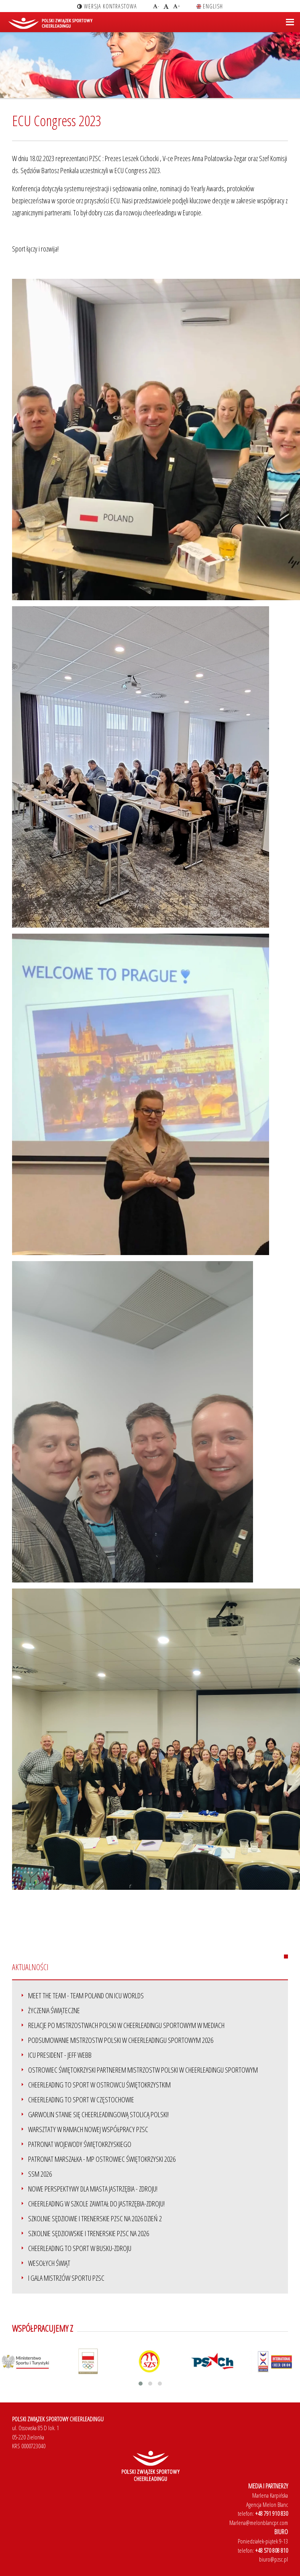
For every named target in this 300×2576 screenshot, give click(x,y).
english (209, 6)
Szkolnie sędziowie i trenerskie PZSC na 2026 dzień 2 (95, 2218)
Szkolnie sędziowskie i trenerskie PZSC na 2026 (88, 2233)
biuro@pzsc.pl (273, 2559)
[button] (140, 2384)
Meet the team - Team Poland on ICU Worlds (86, 1995)
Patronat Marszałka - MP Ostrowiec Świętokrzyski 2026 (102, 2159)
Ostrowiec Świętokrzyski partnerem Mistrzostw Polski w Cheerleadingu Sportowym (143, 2070)
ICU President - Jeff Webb (60, 2055)
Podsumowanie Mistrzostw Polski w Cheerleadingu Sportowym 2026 (120, 2040)
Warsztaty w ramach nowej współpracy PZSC (88, 2129)
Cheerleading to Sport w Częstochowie (81, 2099)
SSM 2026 (40, 2174)
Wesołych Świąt (49, 2263)
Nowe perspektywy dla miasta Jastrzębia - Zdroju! (92, 2189)
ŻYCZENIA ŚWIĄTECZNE (54, 2010)
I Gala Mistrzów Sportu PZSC (66, 2278)
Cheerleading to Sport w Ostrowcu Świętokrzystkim (99, 2084)
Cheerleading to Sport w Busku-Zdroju (79, 2248)
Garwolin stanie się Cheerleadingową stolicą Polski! (98, 2114)
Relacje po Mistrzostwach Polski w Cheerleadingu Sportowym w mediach (126, 2025)
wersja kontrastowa (107, 6)
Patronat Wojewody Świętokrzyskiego (79, 2144)
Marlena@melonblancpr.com (258, 2523)
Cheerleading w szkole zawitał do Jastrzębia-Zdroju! (96, 2203)
